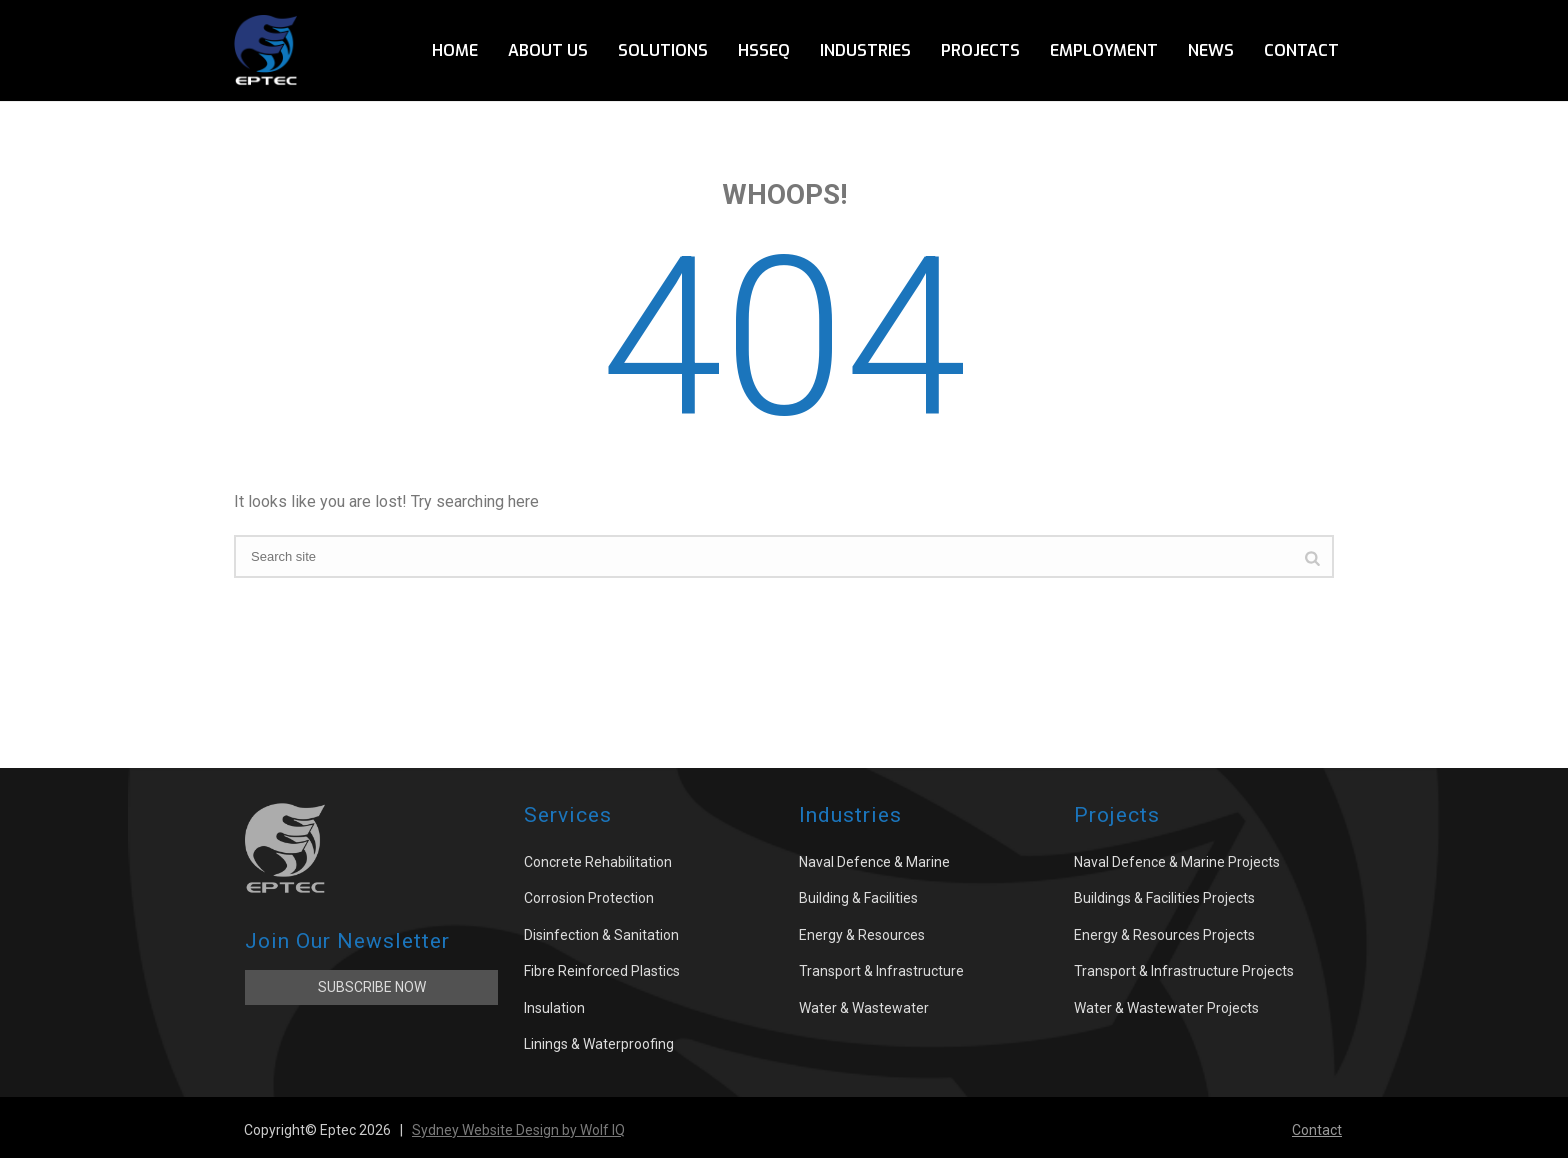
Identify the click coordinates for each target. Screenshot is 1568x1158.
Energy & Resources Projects (1164, 935)
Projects (980, 50)
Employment (1104, 50)
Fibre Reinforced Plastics (602, 971)
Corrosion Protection (589, 898)
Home (455, 50)
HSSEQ (764, 50)
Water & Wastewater (864, 1008)
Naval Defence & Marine (874, 862)
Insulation (554, 1008)
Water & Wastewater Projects (1166, 1008)
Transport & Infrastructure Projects (1184, 971)
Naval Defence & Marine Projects (1177, 862)
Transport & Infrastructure (881, 971)
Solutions (663, 50)
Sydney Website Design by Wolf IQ (518, 1130)
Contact (1301, 50)
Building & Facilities (858, 898)
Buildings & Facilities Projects (1164, 898)
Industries (865, 50)
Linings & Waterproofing (599, 1044)
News (1211, 50)
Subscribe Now (372, 987)
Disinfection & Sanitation (601, 935)
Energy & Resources (862, 935)
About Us (548, 50)
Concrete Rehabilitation (598, 862)
